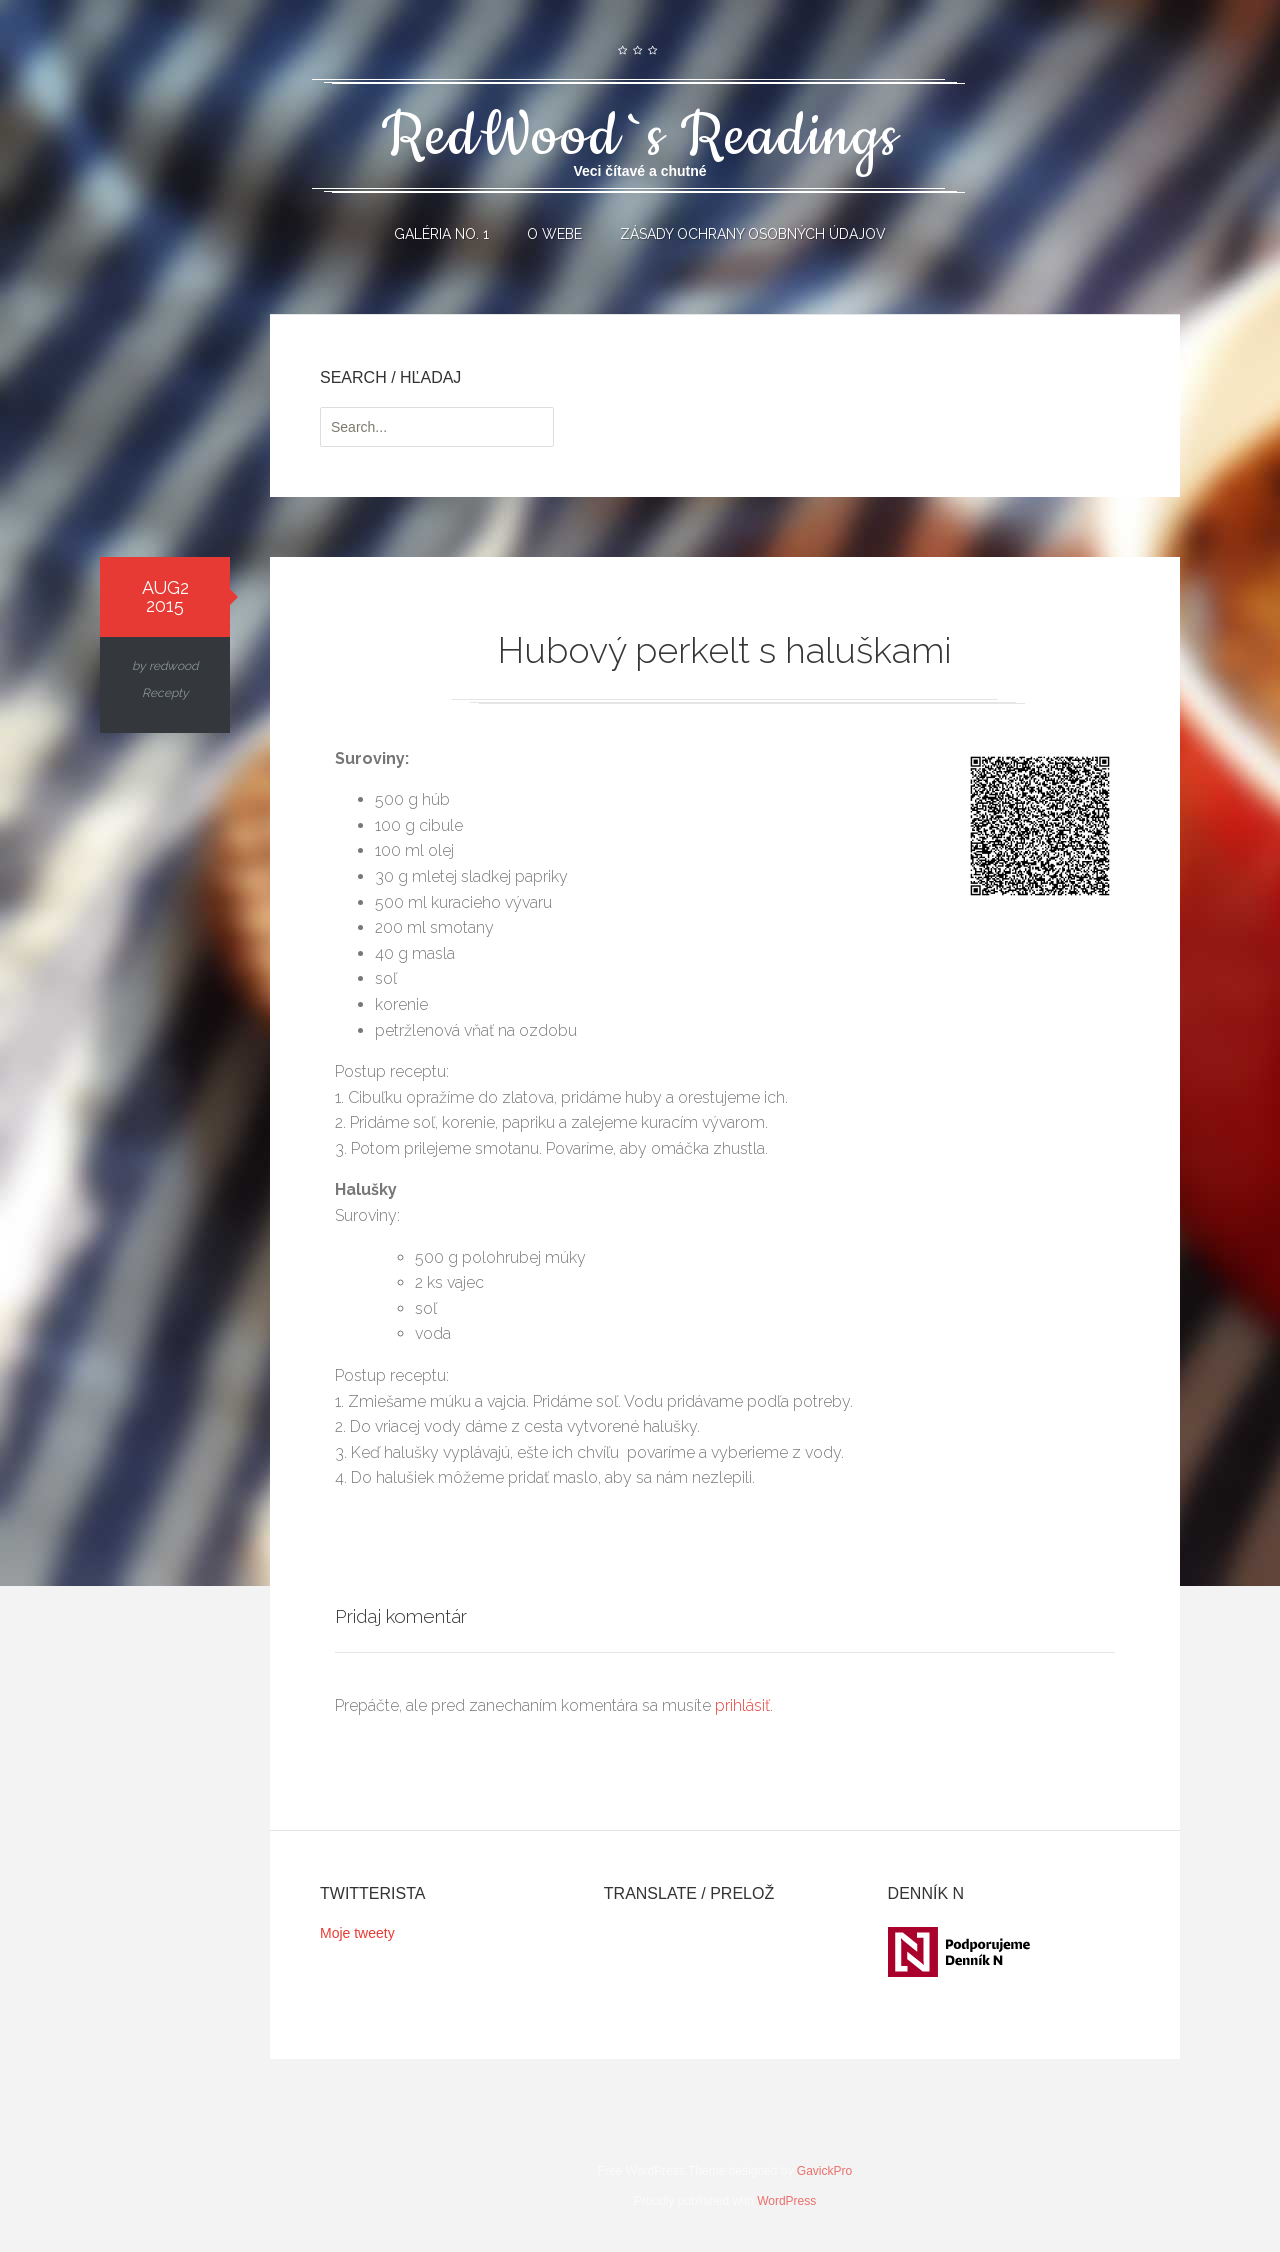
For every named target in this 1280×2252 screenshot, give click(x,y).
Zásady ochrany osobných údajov (753, 234)
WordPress (786, 2201)
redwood (173, 666)
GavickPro (824, 2171)
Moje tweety (357, 1933)
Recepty (165, 693)
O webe (554, 234)
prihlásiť (742, 1705)
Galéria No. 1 (441, 234)
